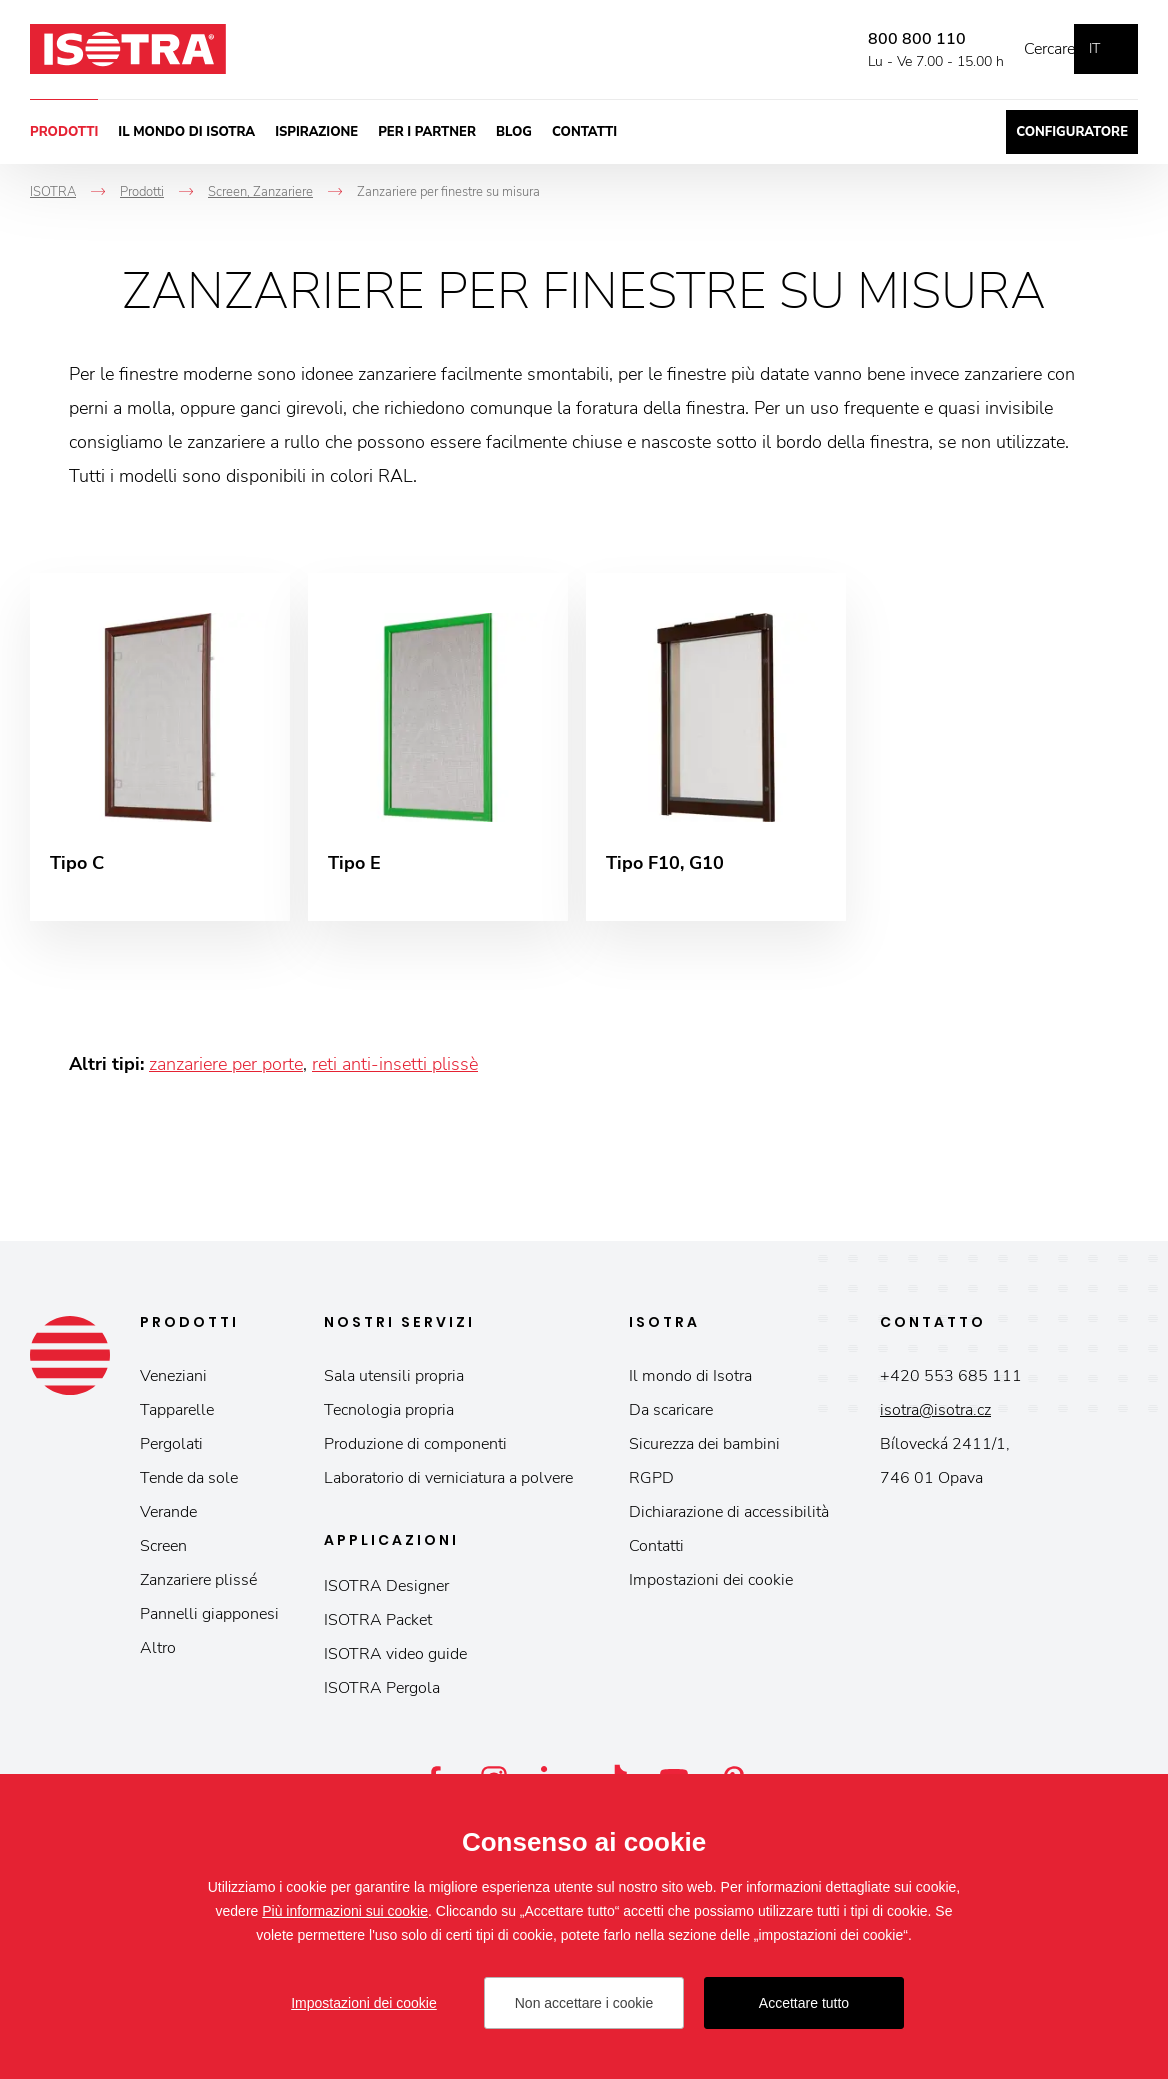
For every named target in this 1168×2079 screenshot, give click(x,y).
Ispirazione (316, 132)
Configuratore (1072, 132)
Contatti (584, 132)
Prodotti (64, 132)
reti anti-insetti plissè (395, 1070)
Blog (514, 132)
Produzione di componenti (415, 1450)
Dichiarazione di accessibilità (729, 1518)
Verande (168, 1518)
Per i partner (427, 132)
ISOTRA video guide (395, 1660)
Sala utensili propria (394, 1382)
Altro (158, 1654)
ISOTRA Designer (386, 1592)
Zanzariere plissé (198, 1586)
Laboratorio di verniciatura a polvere (448, 1484)
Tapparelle (177, 1416)
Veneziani (173, 1382)
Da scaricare (671, 1416)
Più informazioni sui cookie (345, 1911)
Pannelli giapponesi (209, 1620)
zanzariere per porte (226, 1070)
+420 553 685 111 (951, 1382)
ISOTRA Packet (378, 1626)
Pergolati (171, 1450)
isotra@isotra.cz (935, 1416)
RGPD (651, 1484)
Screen (163, 1552)
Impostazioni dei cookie (711, 1586)
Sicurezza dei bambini (704, 1450)
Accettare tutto (804, 2003)
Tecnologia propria (389, 1416)
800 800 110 (887, 39)
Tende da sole (189, 1484)
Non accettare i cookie (584, 2003)
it (1094, 48)
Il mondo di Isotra (186, 132)
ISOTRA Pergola (382, 1694)
